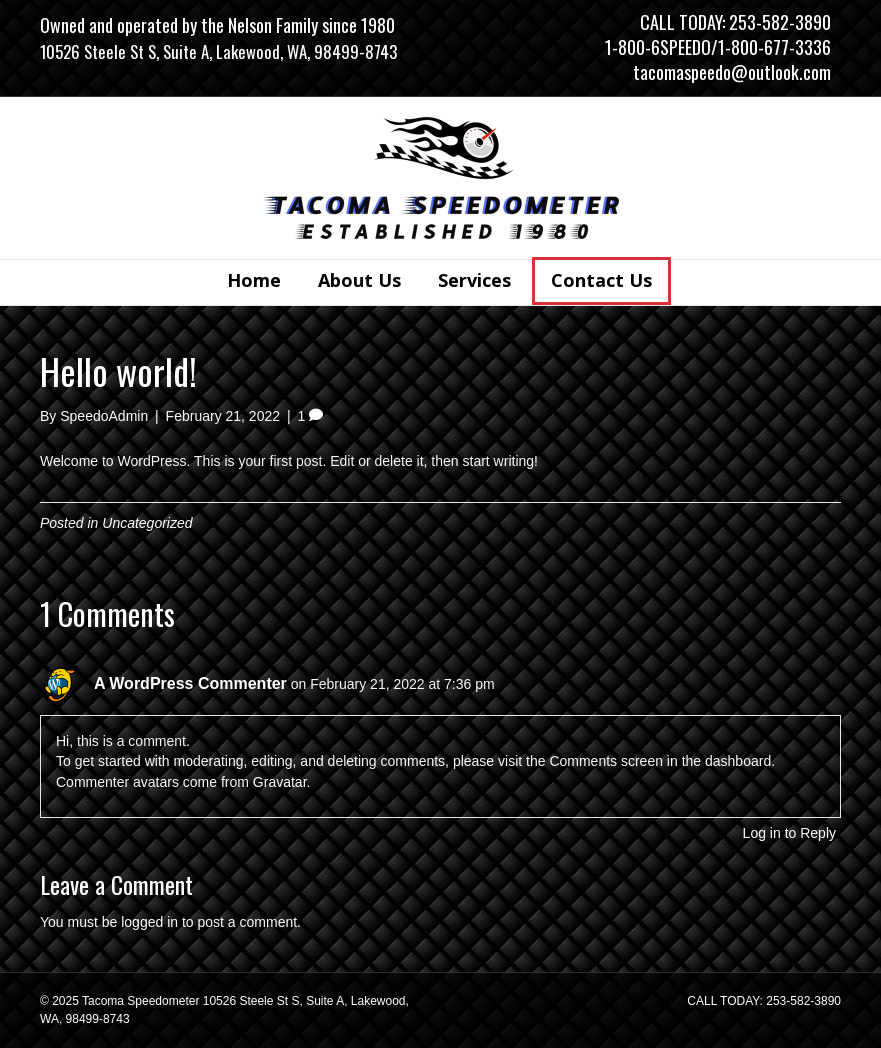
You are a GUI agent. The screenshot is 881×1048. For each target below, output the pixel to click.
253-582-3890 (780, 22)
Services (474, 280)
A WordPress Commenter (190, 683)
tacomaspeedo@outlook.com (732, 72)
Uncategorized (147, 523)
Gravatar (280, 782)
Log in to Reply (789, 833)
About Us (359, 280)
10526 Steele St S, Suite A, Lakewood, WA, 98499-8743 (218, 51)
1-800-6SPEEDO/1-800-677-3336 (718, 47)
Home (254, 280)
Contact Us (601, 280)
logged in (149, 922)
